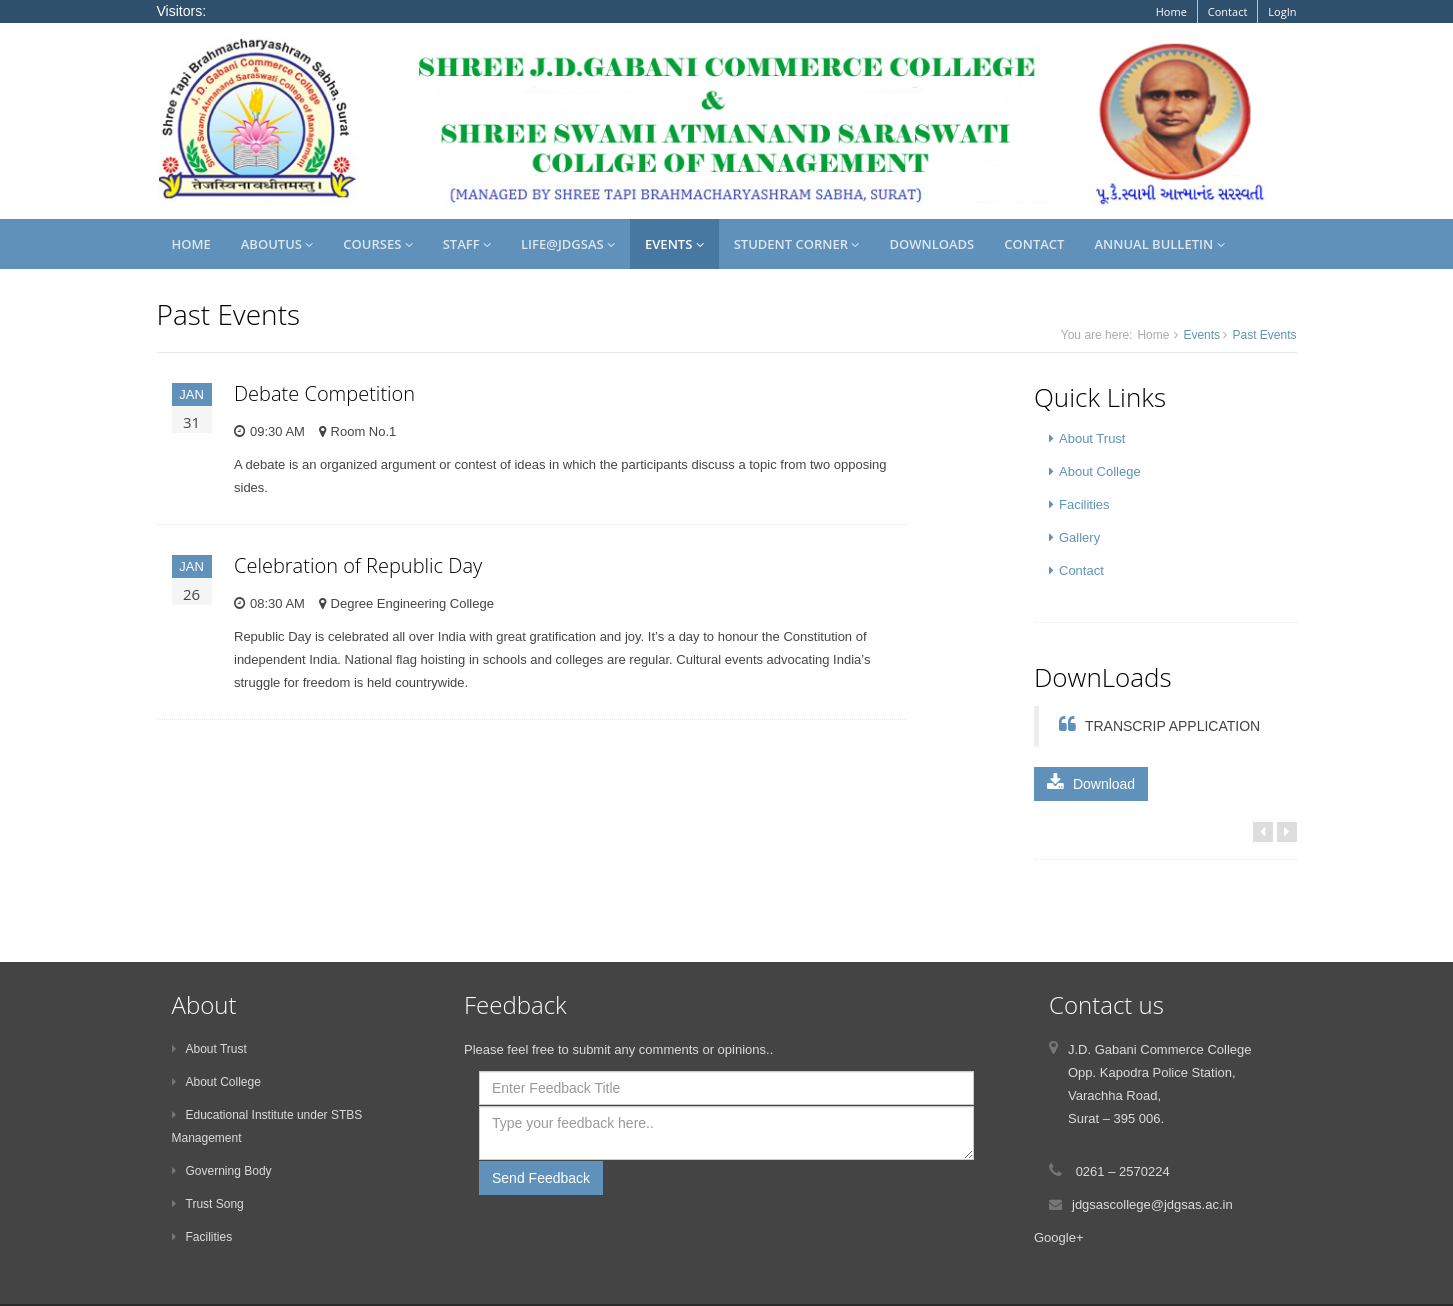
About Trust (1087, 438)
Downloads (931, 244)
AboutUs (277, 244)
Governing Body (222, 1171)
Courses (377, 244)
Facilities (1079, 504)
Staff (467, 244)
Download (1091, 783)
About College (1095, 471)
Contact (1228, 11)
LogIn (1282, 11)
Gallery (1074, 537)
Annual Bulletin (1159, 244)
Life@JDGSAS (568, 244)
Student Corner (797, 244)
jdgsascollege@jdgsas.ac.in (1152, 1204)
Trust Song (208, 1204)
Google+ (1059, 1237)
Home (1171, 11)
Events (674, 244)
